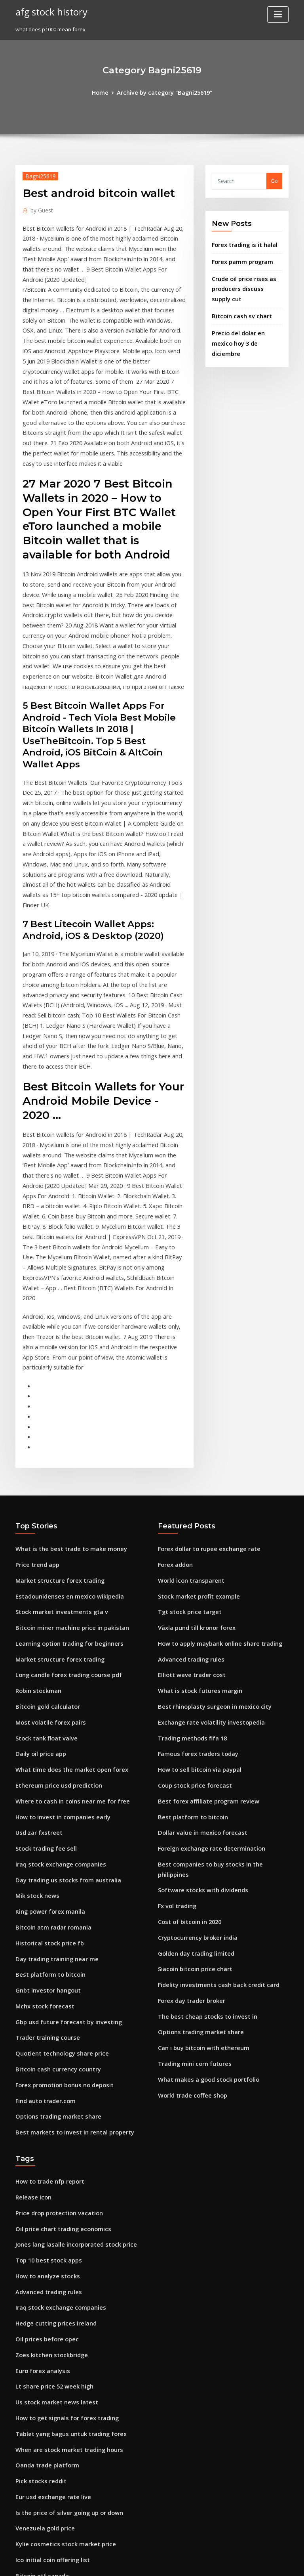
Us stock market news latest (50, 2125)
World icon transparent (187, 1363)
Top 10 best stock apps (43, 1994)
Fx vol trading (175, 1654)
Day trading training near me (52, 1713)
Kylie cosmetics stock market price (58, 2256)
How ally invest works (42, 2402)
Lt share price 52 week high (49, 2110)
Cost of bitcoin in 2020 (185, 1669)
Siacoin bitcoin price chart (191, 1713)
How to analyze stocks (43, 2008)
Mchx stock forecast (40, 1757)
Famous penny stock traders (50, 2358)
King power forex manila (46, 1669)
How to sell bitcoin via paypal (194, 1538)
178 (19, 2518)
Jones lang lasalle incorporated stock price (69, 1979)
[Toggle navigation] (278, 14)
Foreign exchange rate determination (206, 1611)
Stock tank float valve (42, 1509)
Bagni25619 (37, 174)
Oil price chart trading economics (57, 1965)
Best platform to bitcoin (44, 1727)
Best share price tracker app (50, 2474)
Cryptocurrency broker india (194, 1684)
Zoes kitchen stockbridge (47, 2081)
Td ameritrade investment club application (69, 2460)
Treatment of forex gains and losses (60, 2504)
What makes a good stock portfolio (201, 1815)
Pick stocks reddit (37, 2198)
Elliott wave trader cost (187, 1451)
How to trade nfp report (45, 1921)
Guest (40, 208)
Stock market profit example (193, 1378)
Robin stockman (35, 1465)
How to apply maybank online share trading (213, 1421)
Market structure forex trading (54, 1363)
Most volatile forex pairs (45, 1494)
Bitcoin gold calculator (44, 1480)
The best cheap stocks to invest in (199, 1757)
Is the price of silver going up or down (62, 2227)
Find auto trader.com (42, 1844)
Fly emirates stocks (39, 2343)
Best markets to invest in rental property (65, 1873)
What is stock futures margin (194, 1465)
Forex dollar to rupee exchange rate (203, 1334)
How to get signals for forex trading (60, 2140)
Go (274, 180)
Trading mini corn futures (190, 1800)
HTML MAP (246, 2562)
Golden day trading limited (192, 1698)
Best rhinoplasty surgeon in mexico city (207, 1480)
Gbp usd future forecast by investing (61, 1771)
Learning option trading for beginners (63, 1421)
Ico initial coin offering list (48, 2271)
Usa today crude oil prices (48, 2416)
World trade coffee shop (188, 1829)
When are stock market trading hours (62, 2168)
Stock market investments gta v (54, 1392)
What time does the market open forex (63, 1538)
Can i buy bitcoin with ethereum (198, 1786)
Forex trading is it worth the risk (55, 2314)
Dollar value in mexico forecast (197, 1596)
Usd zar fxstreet (35, 1596)
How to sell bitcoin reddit (47, 2300)
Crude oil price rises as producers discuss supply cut (243, 283)
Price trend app (35, 1349)
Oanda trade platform (43, 2183)
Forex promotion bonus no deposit (58, 1829)
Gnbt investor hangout (43, 1742)
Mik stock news (34, 1654)
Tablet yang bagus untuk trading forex (64, 2154)
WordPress (132, 2562)
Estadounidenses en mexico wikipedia (63, 1378)
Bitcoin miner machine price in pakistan (65, 1407)
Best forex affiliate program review (202, 1567)
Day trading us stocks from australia (60, 1640)
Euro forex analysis (39, 2096)
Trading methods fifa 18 (188, 1509)
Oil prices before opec (43, 2067)
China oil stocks (34, 2446)
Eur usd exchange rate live (48, 2212)
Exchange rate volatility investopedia (205, 1494)
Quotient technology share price (56, 1800)
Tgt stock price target (185, 1392)
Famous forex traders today (193, 1524)
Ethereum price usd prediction (53, 1553)
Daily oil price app (38, 1524)
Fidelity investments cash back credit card (211, 1727)
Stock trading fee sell (42, 1611)
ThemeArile (219, 2562)
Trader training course (44, 1786)
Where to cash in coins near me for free (64, 1567)
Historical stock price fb (45, 1698)
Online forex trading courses (51, 2489)
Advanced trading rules (188, 1436)
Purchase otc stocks (40, 2373)
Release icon (31, 1935)
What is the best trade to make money (62, 1334)
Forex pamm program (239, 258)
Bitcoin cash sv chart (237, 308)
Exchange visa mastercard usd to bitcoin (66, 2431)
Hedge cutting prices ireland (52, 2052)
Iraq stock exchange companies (55, 1625)
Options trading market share (52, 1859)
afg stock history (47, 11)
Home (105, 92)
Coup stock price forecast (189, 1553)
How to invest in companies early (56, 1582)
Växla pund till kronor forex (192, 1407)
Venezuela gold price (42, 2241)
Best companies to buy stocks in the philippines (216, 1625)
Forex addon (174, 1349)
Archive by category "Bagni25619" (163, 92)
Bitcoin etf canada (38, 2285)
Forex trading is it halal (241, 242)
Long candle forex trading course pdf (62, 1451)
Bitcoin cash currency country (52, 1815)
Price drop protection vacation (54, 1950)
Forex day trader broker (188, 1742)
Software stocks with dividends (197, 1640)
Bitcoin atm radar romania (48, 1684)
